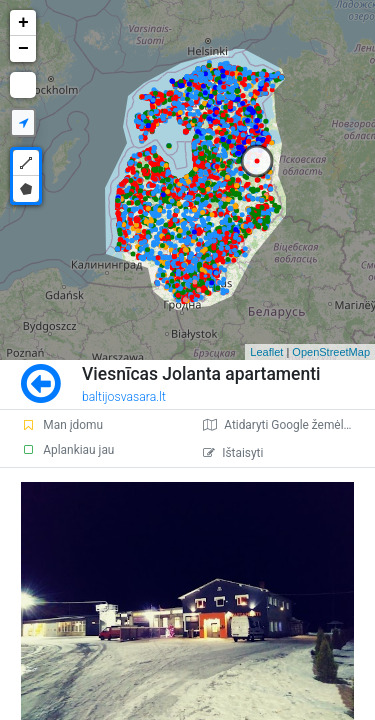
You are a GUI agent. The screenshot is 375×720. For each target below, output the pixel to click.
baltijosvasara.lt (124, 397)
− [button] (23, 49)
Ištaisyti (233, 453)
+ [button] (23, 23)
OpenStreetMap (331, 352)
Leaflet (266, 352)
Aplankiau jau (67, 450)
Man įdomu (62, 425)
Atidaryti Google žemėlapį (281, 425)
